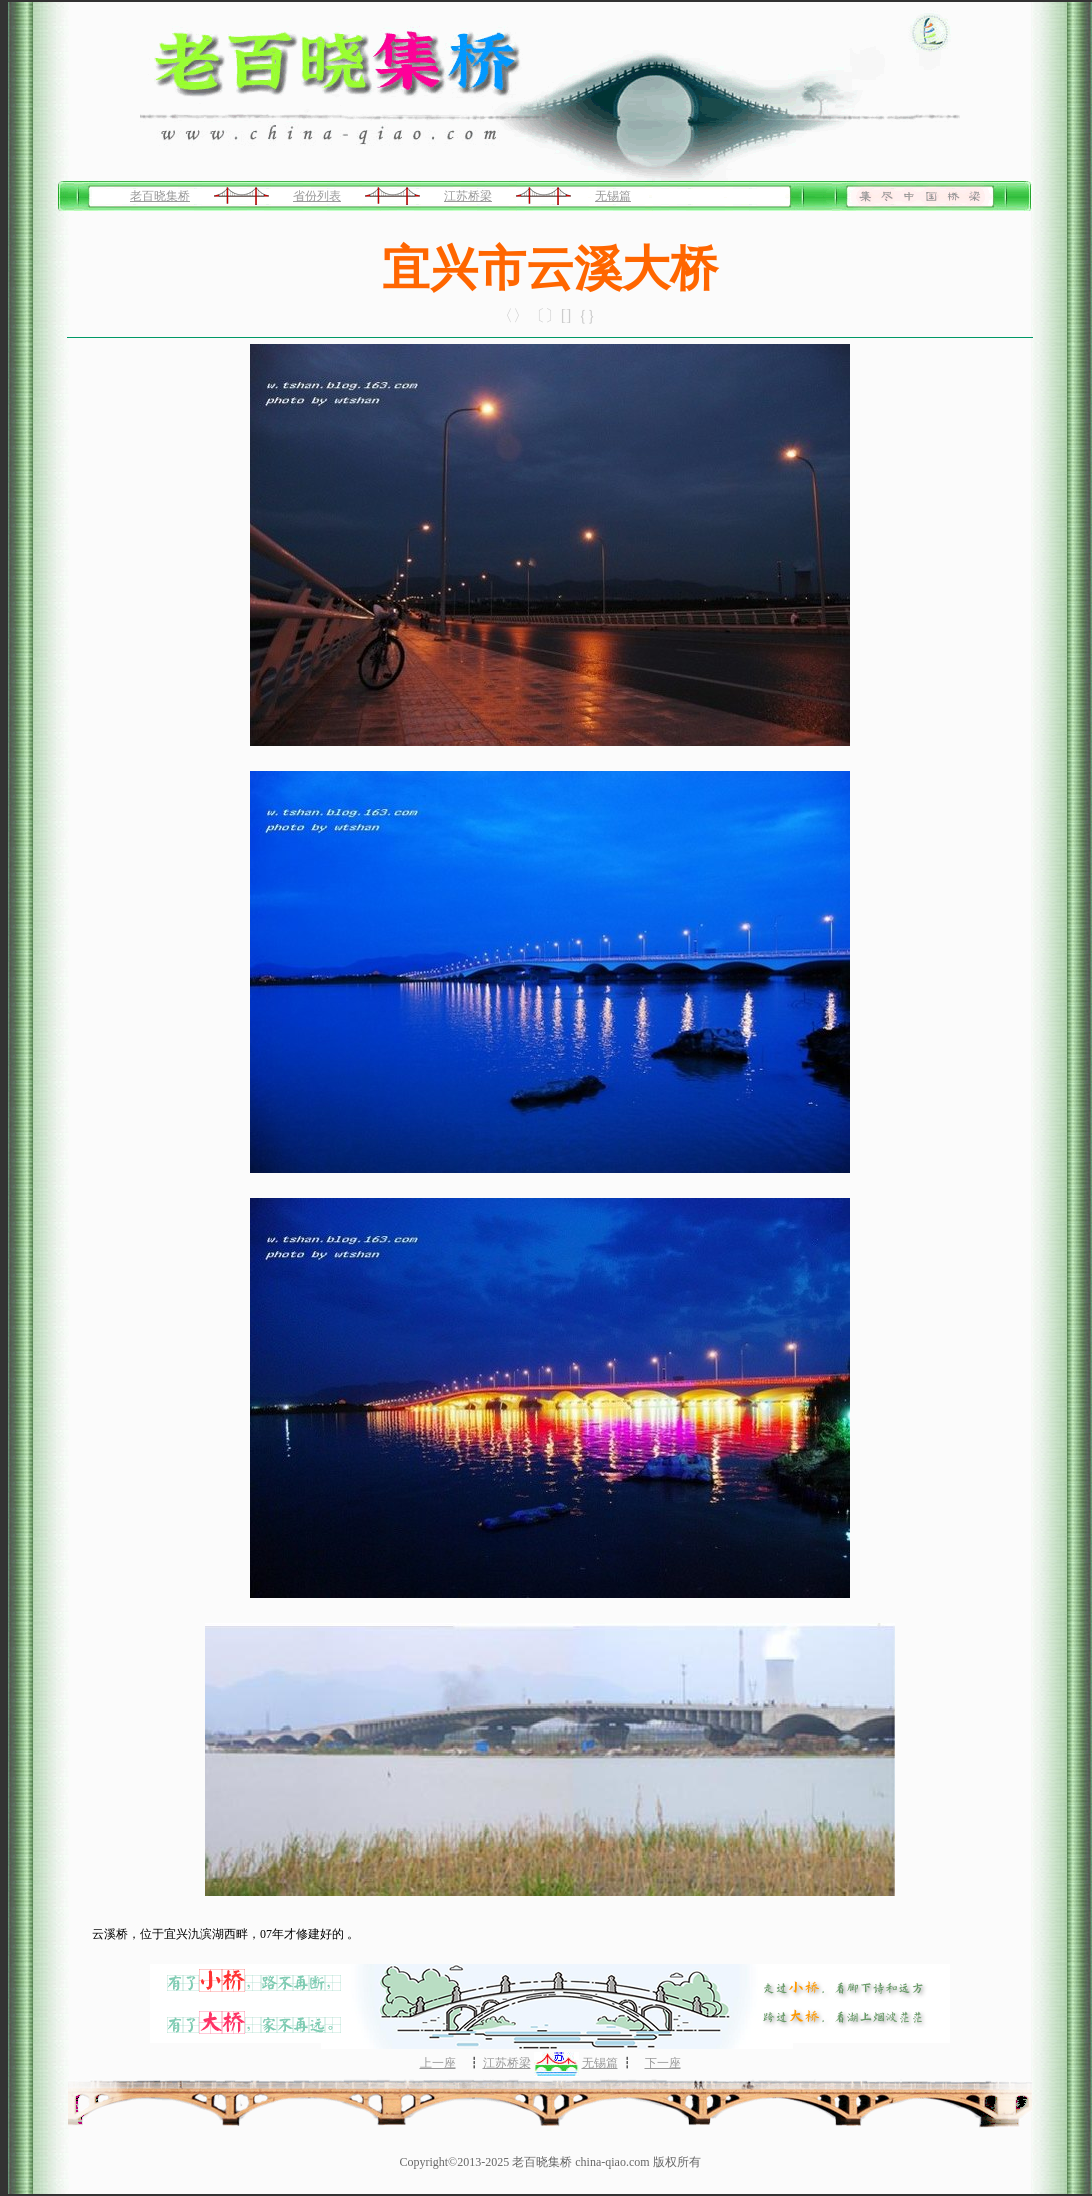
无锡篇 (613, 196)
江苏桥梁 (468, 196)
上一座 (438, 2063)
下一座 (663, 2063)
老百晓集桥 (160, 196)
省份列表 (317, 196)
